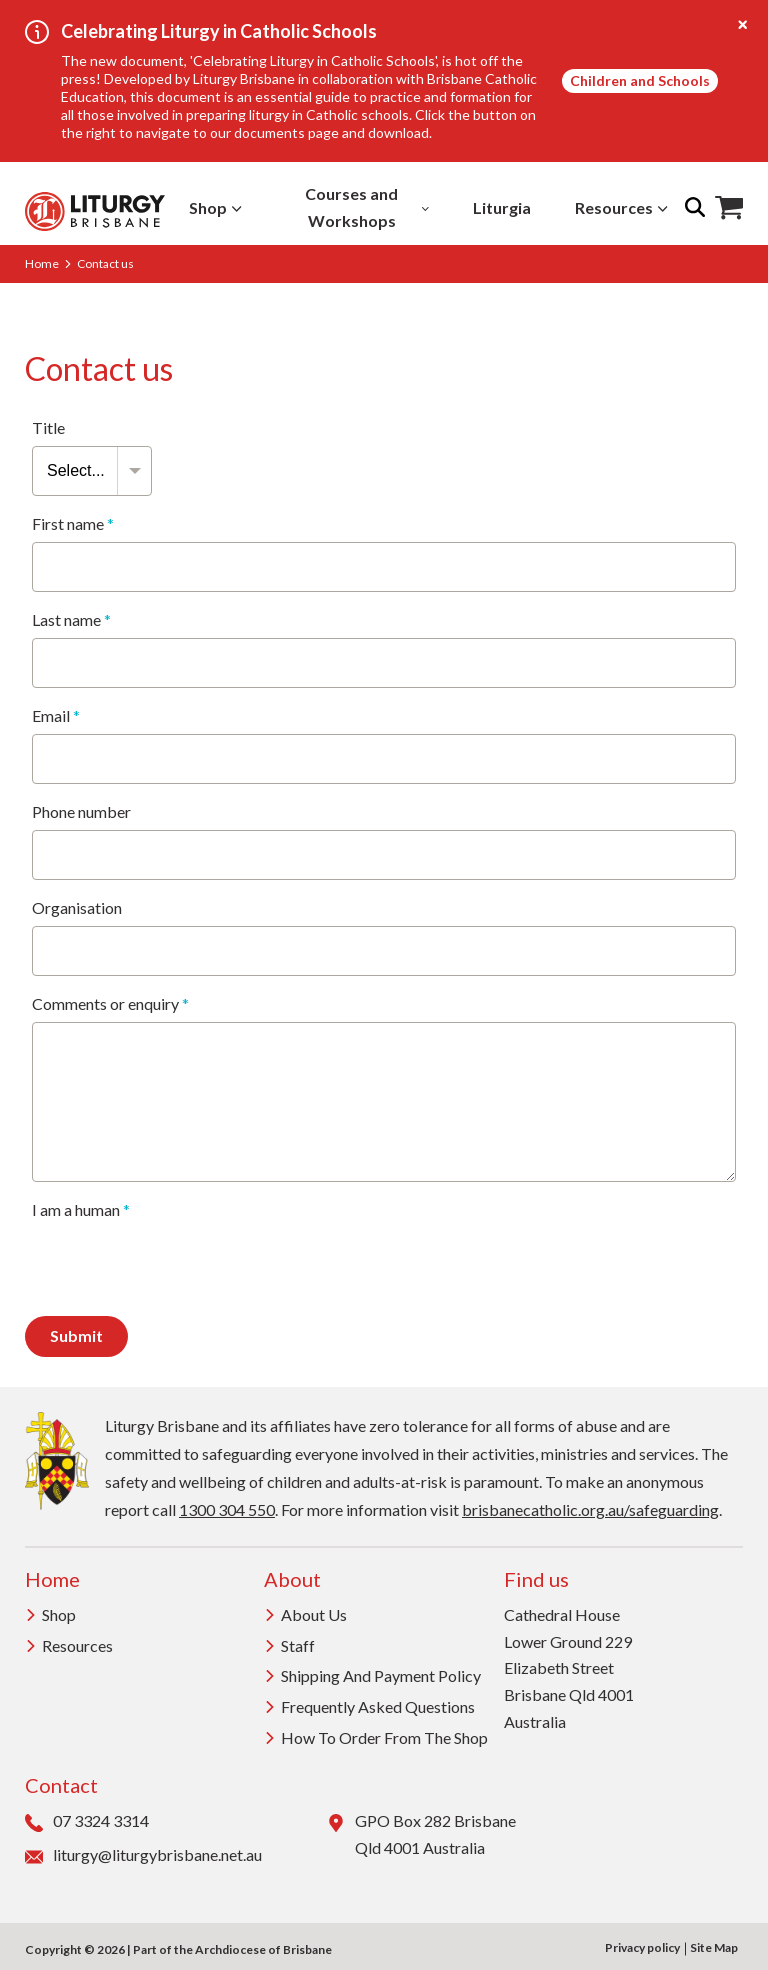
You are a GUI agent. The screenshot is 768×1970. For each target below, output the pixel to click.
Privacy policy (642, 1947)
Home (42, 263)
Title (48, 428)
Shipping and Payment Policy (372, 1675)
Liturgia (502, 207)
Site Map (714, 1947)
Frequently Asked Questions (369, 1706)
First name (73, 524)
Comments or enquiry (110, 1004)
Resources (621, 207)
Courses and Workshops (367, 207)
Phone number (81, 812)
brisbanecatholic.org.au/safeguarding (590, 1509)
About (292, 1579)
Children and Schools (640, 80)
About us (305, 1614)
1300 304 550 (227, 1509)
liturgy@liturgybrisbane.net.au (143, 1855)
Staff (289, 1645)
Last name (71, 620)
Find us (536, 1579)
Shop (215, 207)
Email (56, 716)
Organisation (77, 908)
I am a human (81, 1210)
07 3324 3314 (87, 1821)
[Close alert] (743, 25)
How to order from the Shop (376, 1737)
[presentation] (184, 1267)
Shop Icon (729, 208)
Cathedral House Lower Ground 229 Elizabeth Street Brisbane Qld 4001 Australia (569, 1668)
